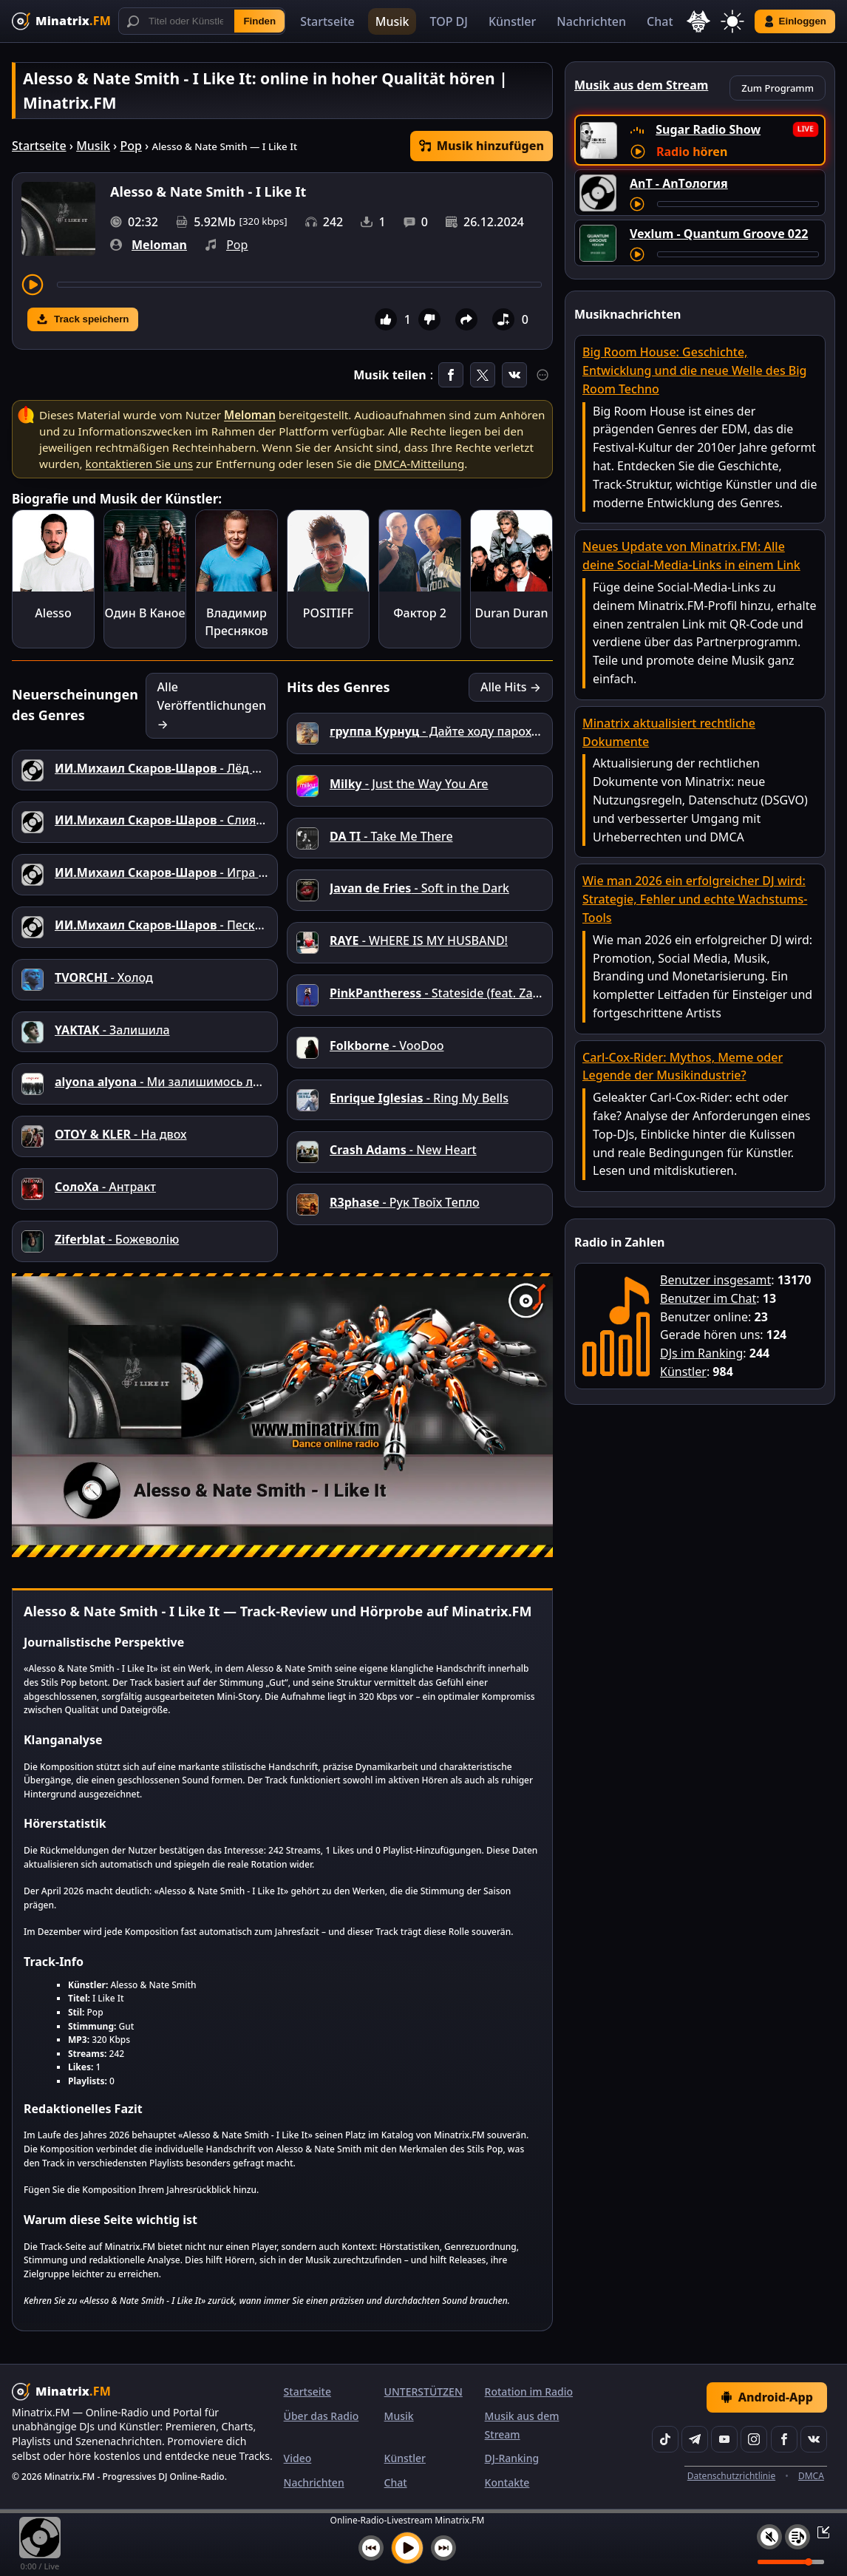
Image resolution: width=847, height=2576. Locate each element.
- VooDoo (386, 1045)
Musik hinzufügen (481, 146)
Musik (392, 21)
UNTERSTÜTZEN (423, 2392)
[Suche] (201, 21)
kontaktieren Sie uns (139, 463)
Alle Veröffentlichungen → (211, 705)
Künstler (512, 21)
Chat (660, 21)
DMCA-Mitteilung (419, 463)
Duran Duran (511, 613)
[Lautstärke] (791, 2562)
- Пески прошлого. (191, 925)
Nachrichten (591, 21)
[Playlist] (797, 2536)
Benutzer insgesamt (715, 1280)
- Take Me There (391, 836)
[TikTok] (665, 2439)
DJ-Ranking (512, 2458)
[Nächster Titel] (443, 2547)
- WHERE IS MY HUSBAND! (419, 940)
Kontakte (507, 2482)
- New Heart (403, 1150)
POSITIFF (328, 613)
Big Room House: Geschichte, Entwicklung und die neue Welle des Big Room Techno (694, 370)
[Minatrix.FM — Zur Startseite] (61, 21)
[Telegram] (694, 2439)
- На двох (121, 1134)
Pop (130, 146)
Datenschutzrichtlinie (731, 2476)
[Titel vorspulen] (299, 285)
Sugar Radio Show (708, 129)
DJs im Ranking (701, 1353)
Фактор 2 (419, 613)
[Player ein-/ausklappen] (819, 2532)
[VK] (813, 2439)
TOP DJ (448, 21)
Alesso (53, 613)
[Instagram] (754, 2439)
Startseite (327, 21)
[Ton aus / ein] (769, 2536)
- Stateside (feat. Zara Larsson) (462, 993)
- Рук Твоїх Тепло (405, 1202)
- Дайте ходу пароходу (441, 731)
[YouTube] (724, 2439)
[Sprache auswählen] (698, 21)
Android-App (767, 2397)
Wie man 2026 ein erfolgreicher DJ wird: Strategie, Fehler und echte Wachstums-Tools (694, 899)
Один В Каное (145, 613)
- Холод (104, 977)
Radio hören (691, 151)
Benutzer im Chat (708, 1298)
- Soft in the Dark (419, 888)
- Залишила (112, 1030)
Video (298, 2458)
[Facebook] (784, 2439)
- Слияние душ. (181, 820)
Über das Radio (321, 2416)
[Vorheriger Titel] (371, 2547)
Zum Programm (777, 88)
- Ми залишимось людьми (174, 1082)
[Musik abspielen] (407, 2548)
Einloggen (794, 21)
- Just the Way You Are (409, 784)
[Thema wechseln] (732, 21)
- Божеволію (117, 1239)
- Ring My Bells (419, 1098)
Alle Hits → (510, 687)
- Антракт (105, 1187)
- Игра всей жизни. (192, 872)
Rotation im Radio (529, 2392)
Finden (259, 21)
